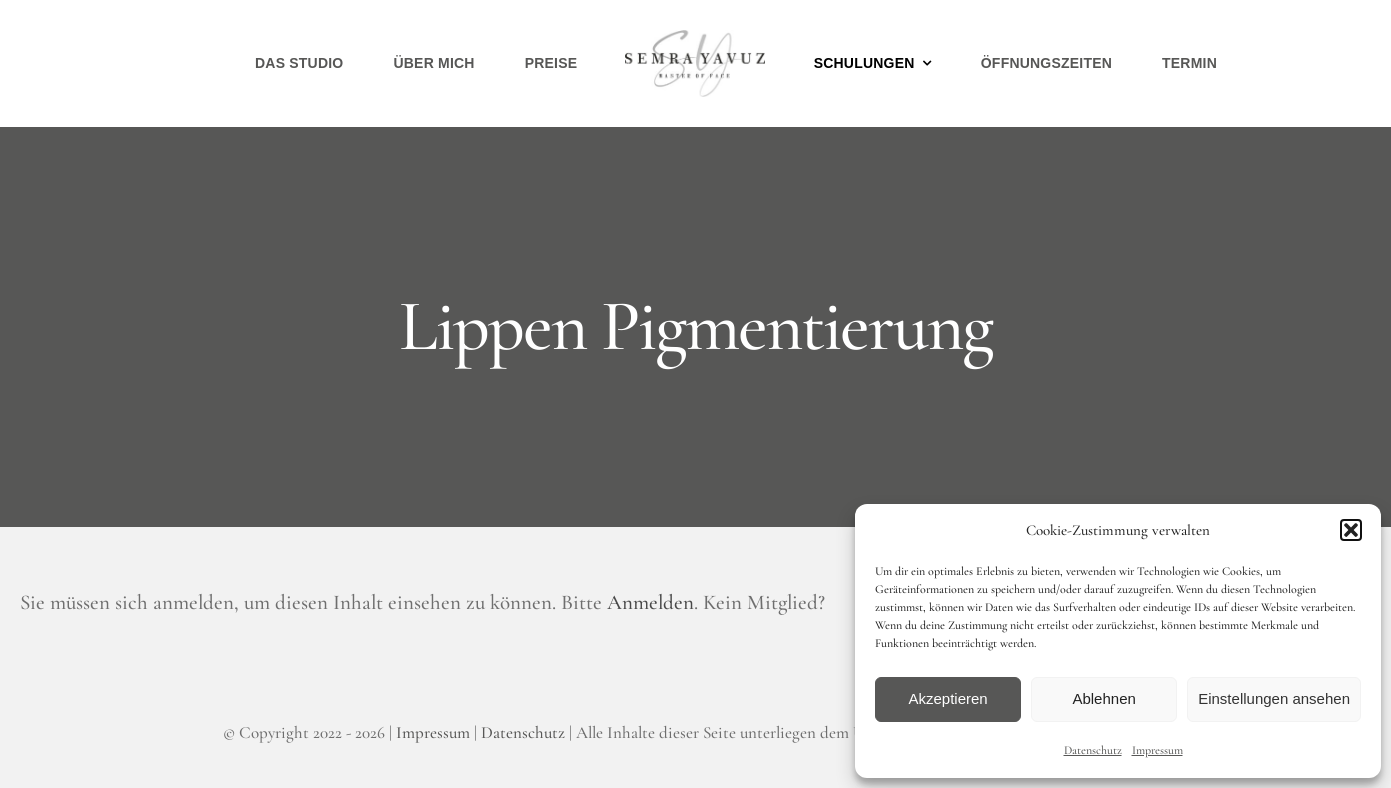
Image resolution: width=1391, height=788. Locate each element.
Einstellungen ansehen (1274, 698)
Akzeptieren (947, 698)
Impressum (1157, 750)
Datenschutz (1093, 750)
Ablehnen (1103, 698)
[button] (1351, 530)
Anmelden (650, 602)
